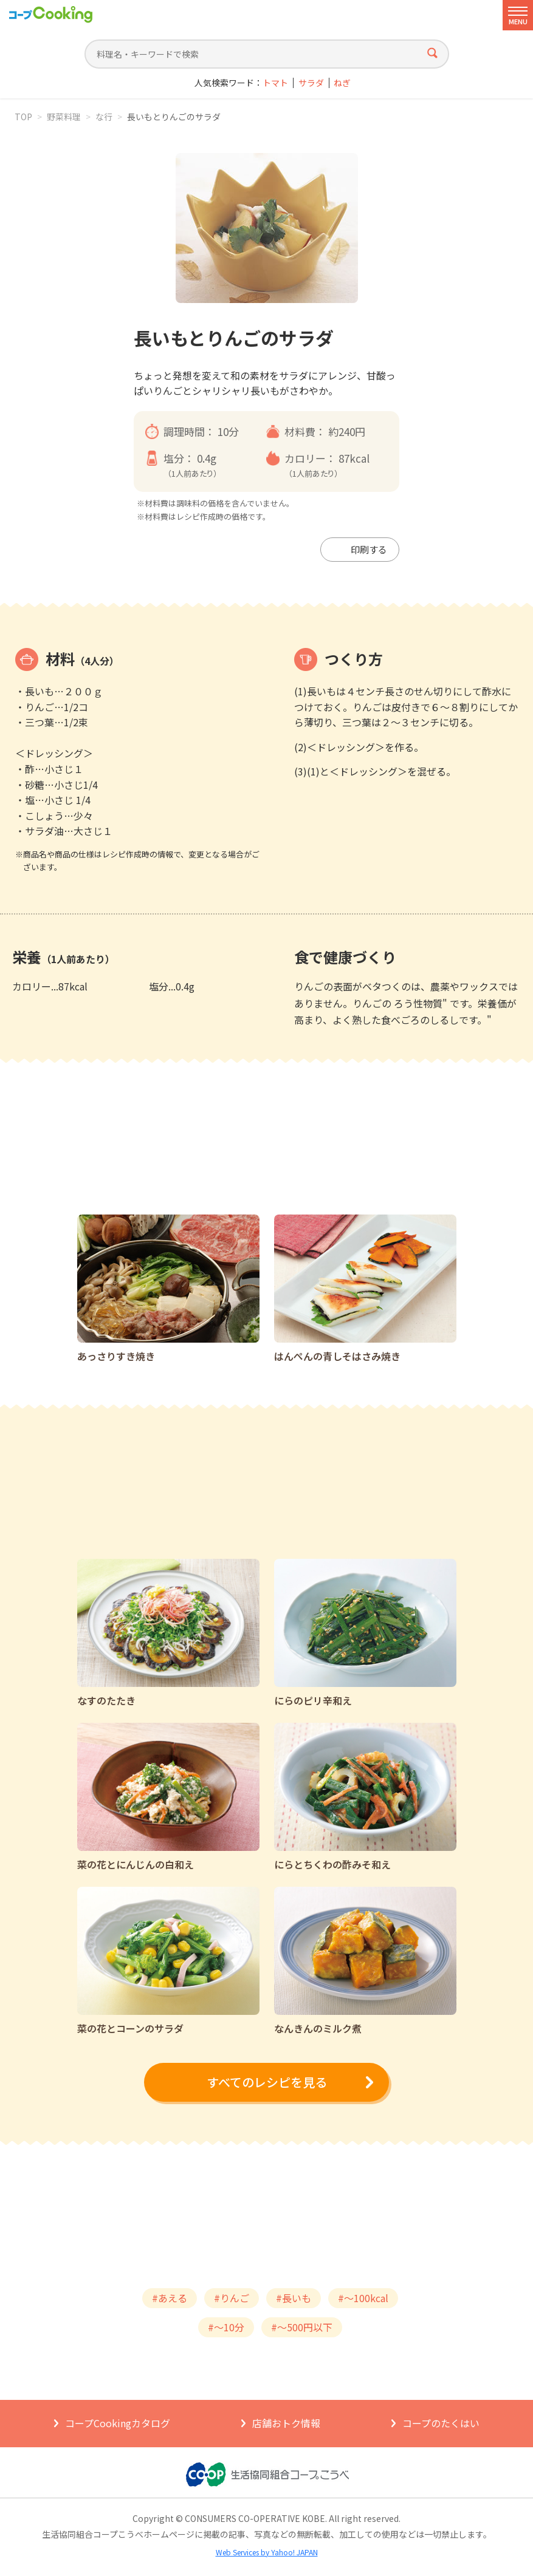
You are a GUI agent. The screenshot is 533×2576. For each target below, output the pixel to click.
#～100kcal (363, 2298)
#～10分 (226, 2327)
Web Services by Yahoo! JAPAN (267, 2552)
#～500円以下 (301, 2327)
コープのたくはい (441, 2423)
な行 (103, 116)
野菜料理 (64, 116)
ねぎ (342, 83)
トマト (275, 83)
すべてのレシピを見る (267, 2082)
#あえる (169, 2298)
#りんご (231, 2298)
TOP (23, 116)
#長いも (293, 2298)
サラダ (311, 83)
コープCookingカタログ (117, 2423)
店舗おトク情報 (286, 2423)
